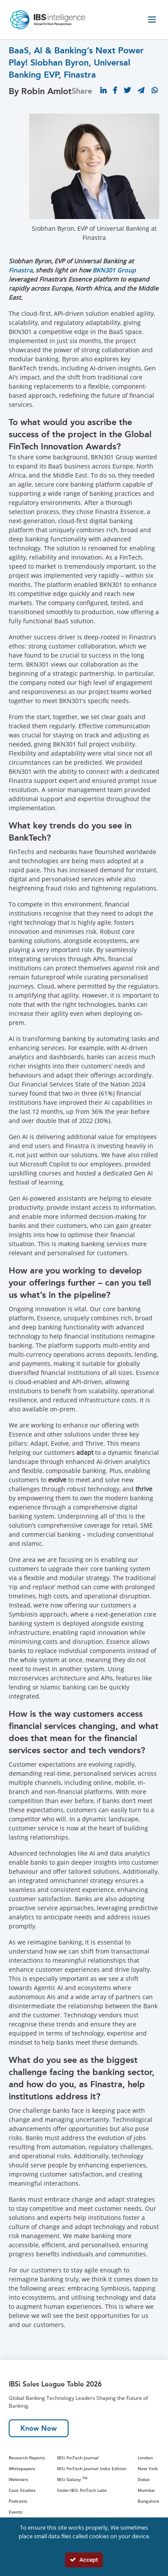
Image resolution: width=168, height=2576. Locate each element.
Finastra (21, 270)
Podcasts (18, 2501)
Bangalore (148, 2501)
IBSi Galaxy (72, 2479)
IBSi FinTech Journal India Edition (91, 2468)
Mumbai (146, 2490)
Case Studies (22, 2490)
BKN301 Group (114, 270)
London (145, 2458)
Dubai (144, 2479)
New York (148, 2468)
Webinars (18, 2479)
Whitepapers (22, 2468)
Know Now (38, 2428)
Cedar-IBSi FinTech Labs (82, 2490)
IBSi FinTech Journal (78, 2458)
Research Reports (27, 2458)
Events (16, 2512)
